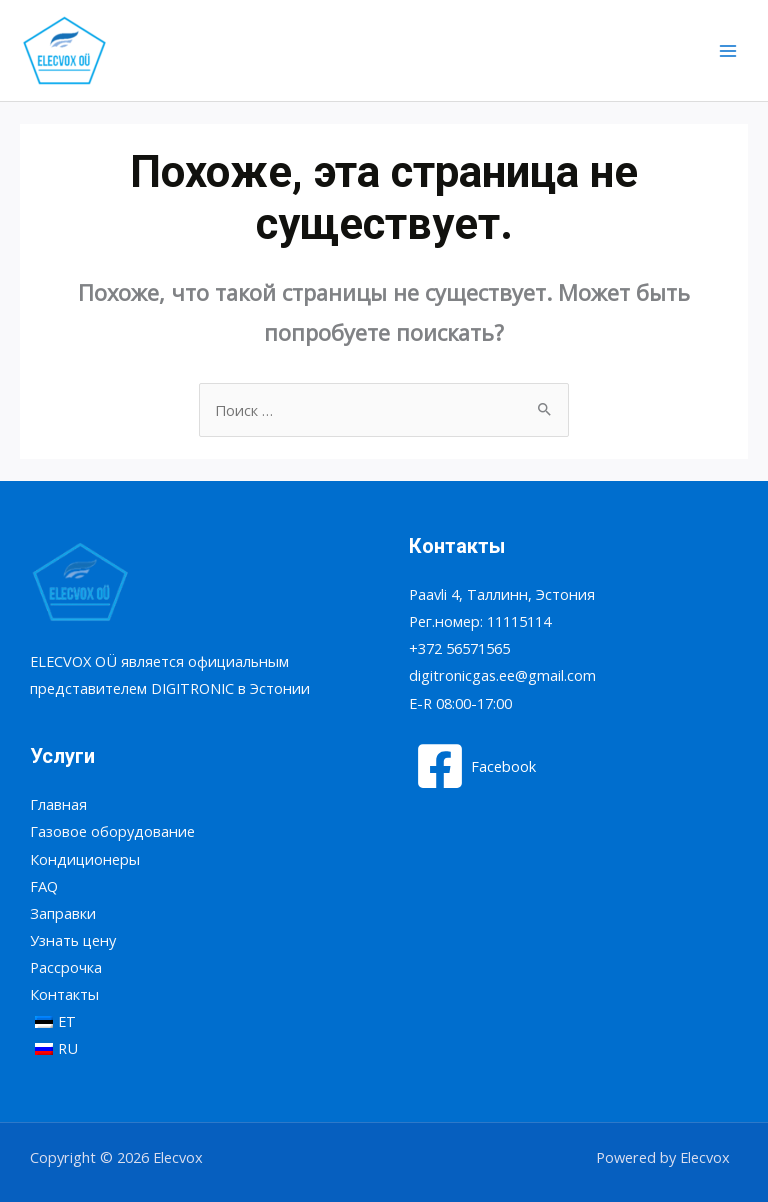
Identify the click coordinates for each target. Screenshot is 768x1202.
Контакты (64, 994)
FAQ (44, 886)
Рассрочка (66, 967)
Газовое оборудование (112, 831)
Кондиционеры (85, 859)
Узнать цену (73, 940)
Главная (58, 804)
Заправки (63, 913)
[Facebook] (475, 766)
